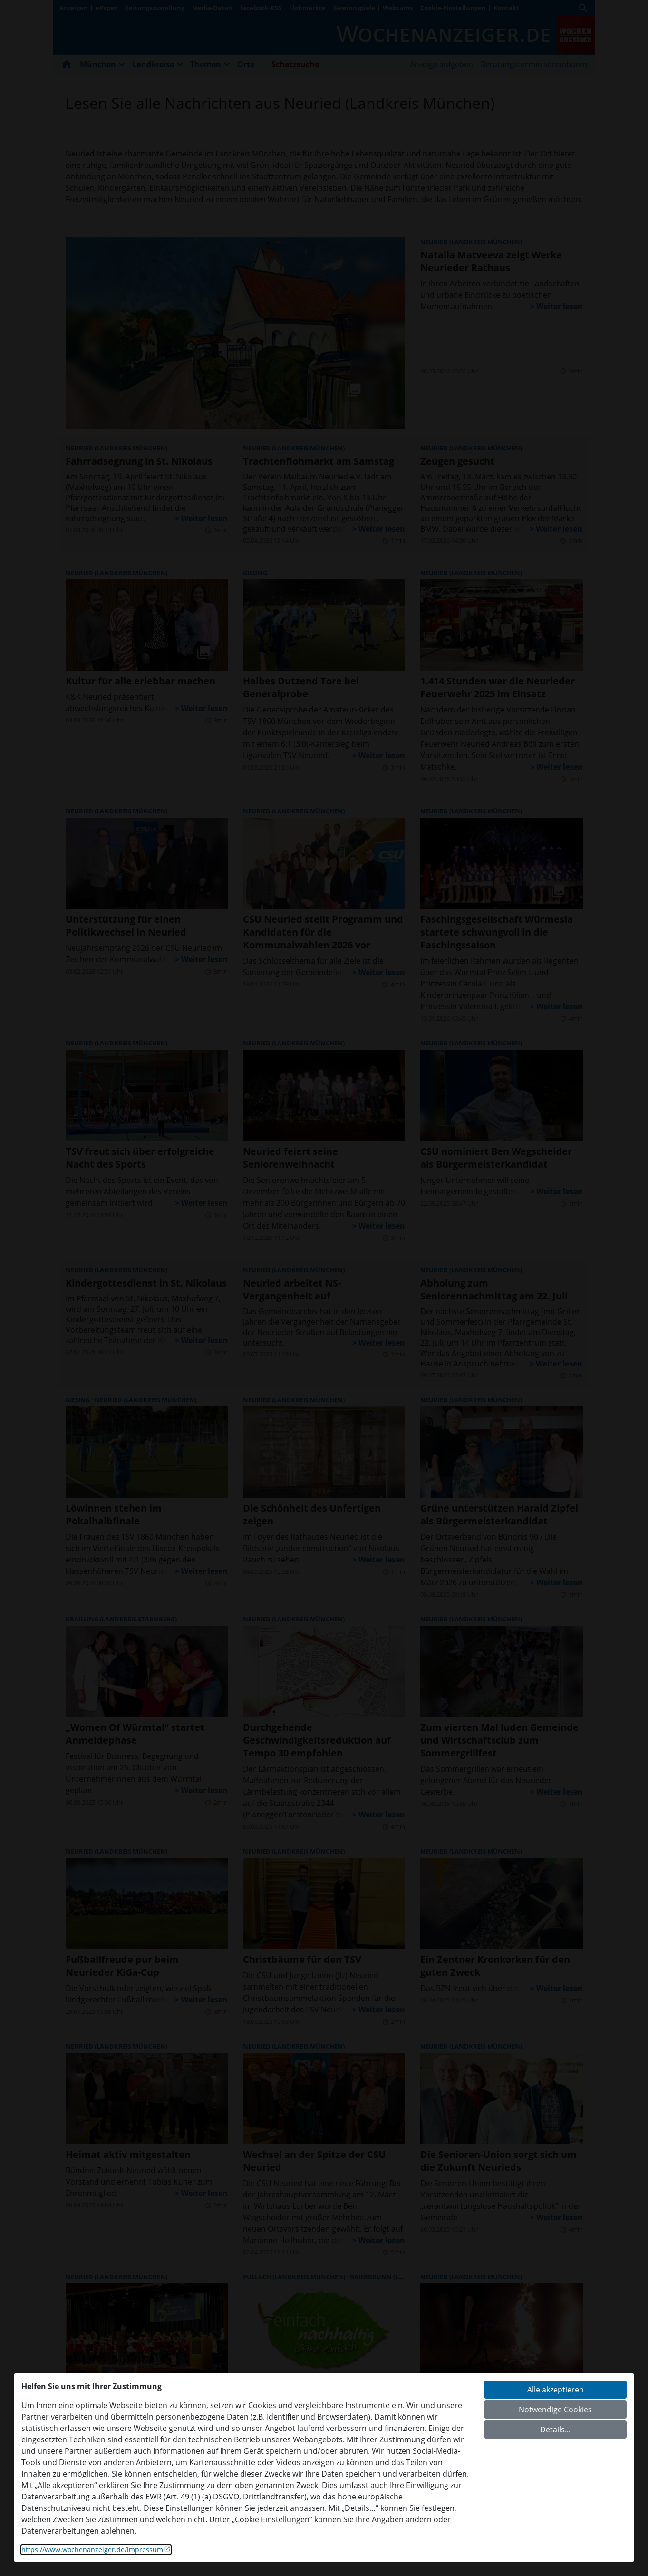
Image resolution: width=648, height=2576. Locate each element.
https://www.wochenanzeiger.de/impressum (92, 2549)
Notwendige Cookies (555, 2409)
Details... (555, 2429)
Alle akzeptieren (555, 2389)
